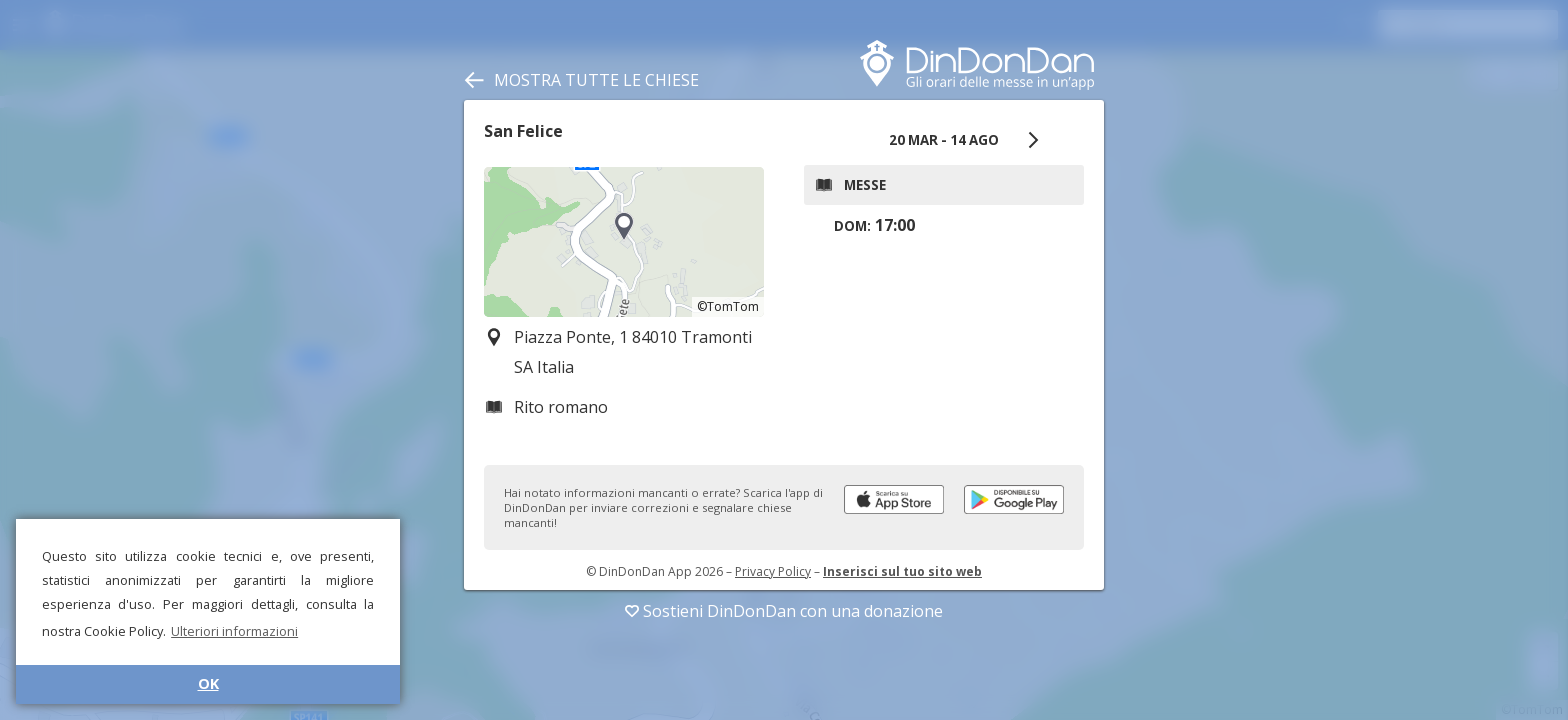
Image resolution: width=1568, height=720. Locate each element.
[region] (624, 242)
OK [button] (208, 683)
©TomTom (728, 306)
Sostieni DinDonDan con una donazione (784, 611)
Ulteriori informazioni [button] (234, 631)
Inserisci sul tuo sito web (902, 571)
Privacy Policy (773, 571)
